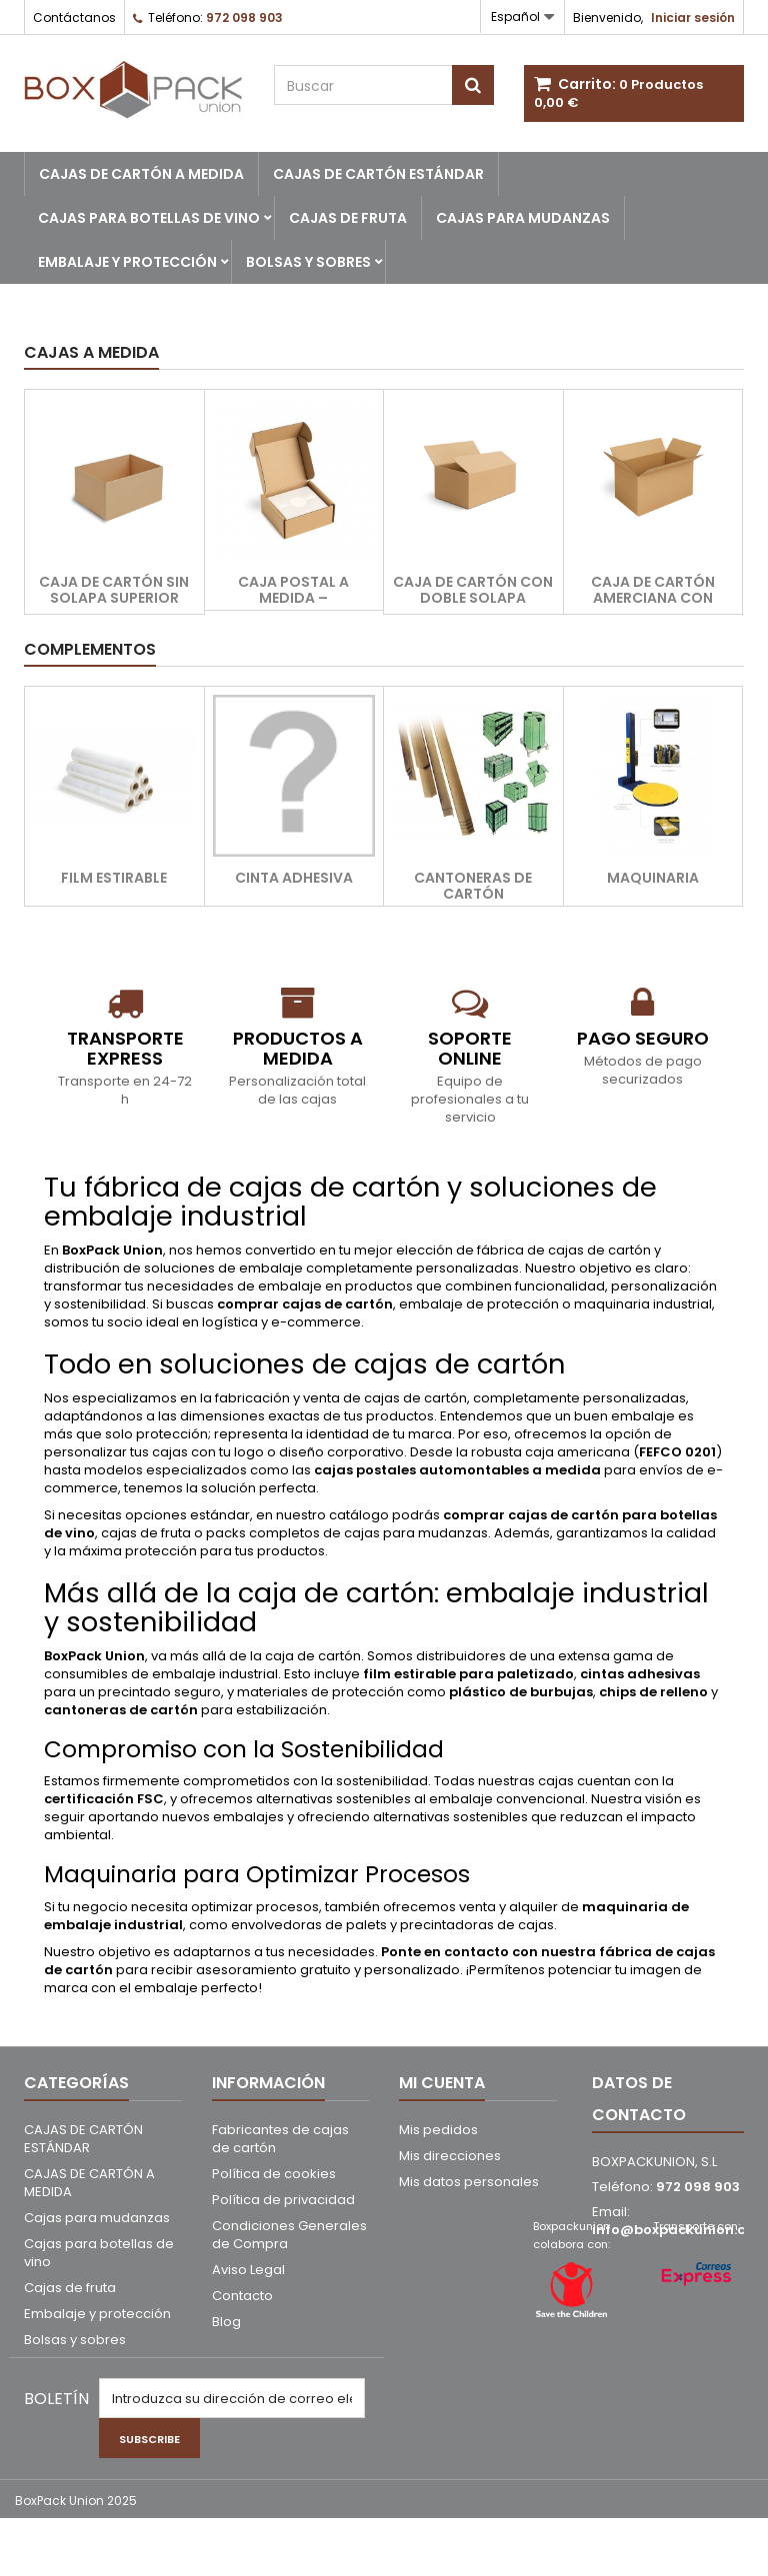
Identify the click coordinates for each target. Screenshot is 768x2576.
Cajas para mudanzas (523, 218)
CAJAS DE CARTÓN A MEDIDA (141, 174)
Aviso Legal (248, 2269)
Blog (226, 2321)
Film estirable (114, 878)
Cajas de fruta (348, 218)
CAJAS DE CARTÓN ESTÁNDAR (378, 174)
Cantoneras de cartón (473, 886)
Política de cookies (274, 2173)
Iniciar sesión (693, 17)
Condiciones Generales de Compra (289, 2234)
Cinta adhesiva (294, 878)
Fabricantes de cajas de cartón (280, 2138)
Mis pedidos (438, 2129)
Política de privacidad (283, 2199)
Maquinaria (653, 878)
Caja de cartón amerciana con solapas (653, 598)
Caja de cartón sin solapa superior (114, 590)
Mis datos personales (469, 2181)
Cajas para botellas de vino (149, 218)
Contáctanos (74, 17)
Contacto (242, 2295)
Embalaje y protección (127, 262)
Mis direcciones (450, 2155)
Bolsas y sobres (308, 262)
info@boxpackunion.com (680, 2229)
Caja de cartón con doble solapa (473, 590)
